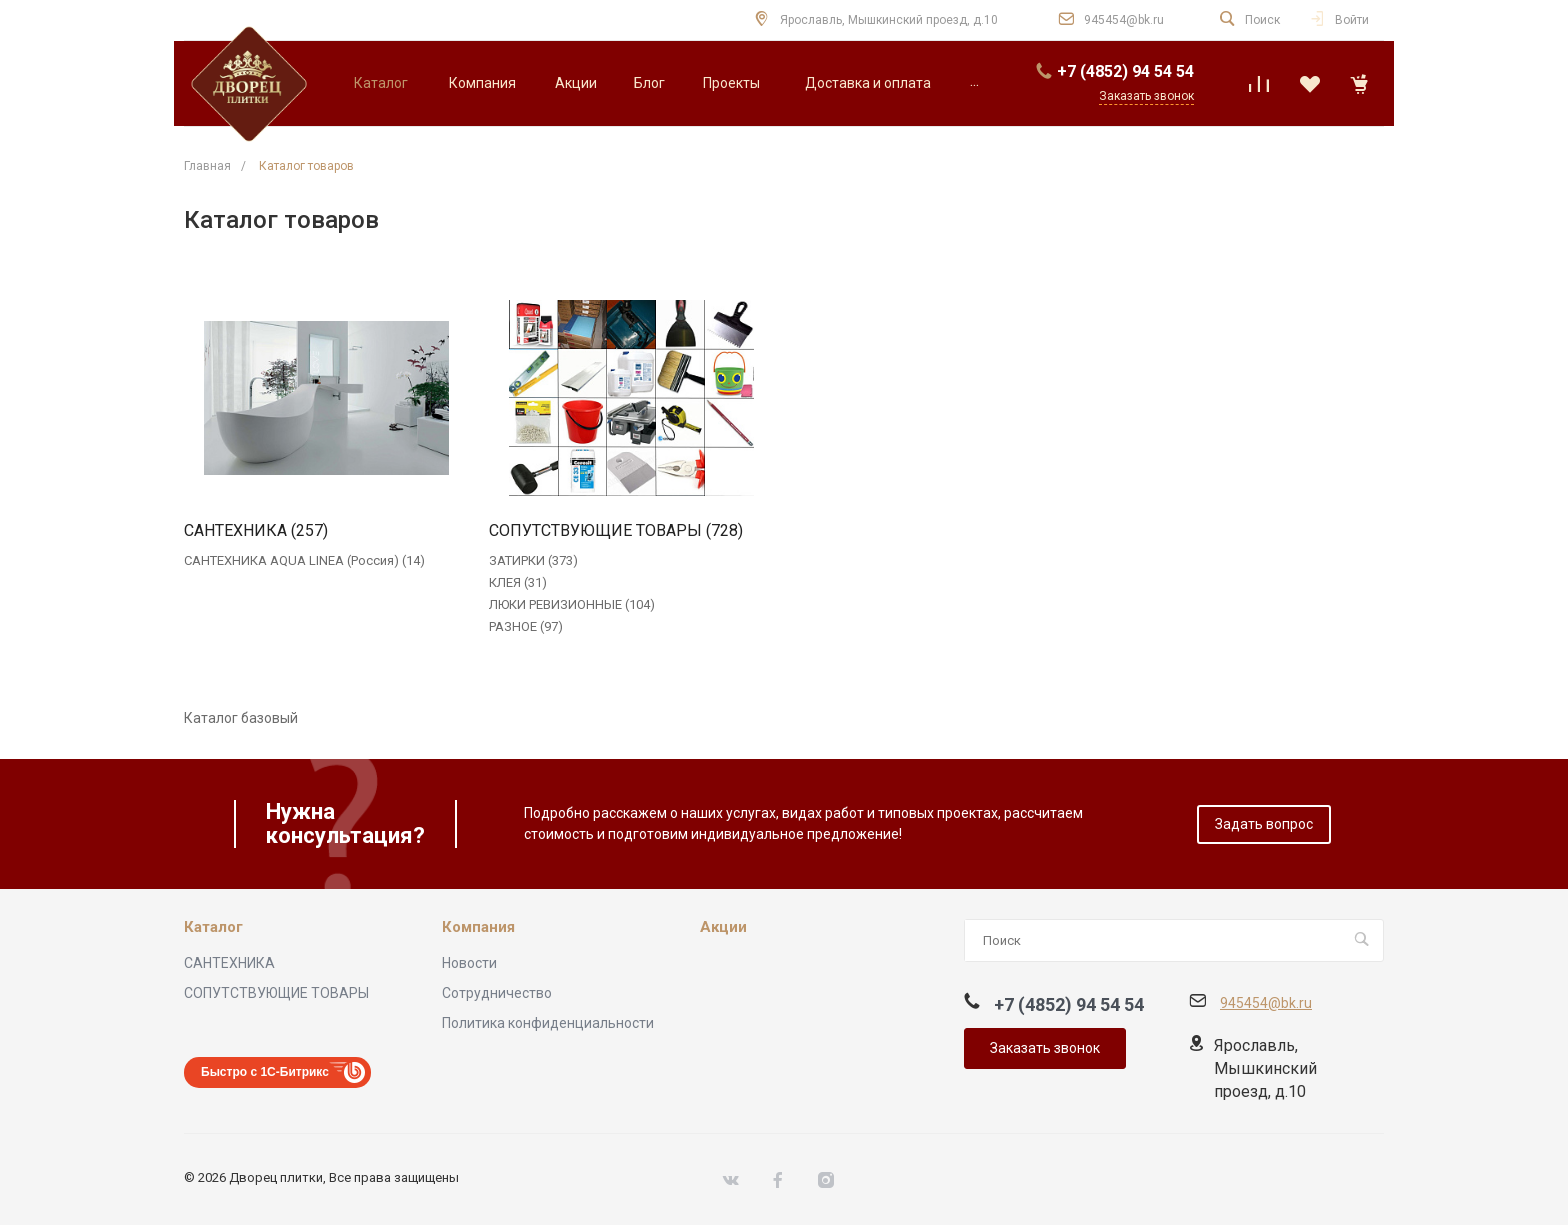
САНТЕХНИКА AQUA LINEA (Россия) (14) (304, 560)
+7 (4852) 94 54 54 (1125, 71)
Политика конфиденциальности (548, 1023)
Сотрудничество (497, 993)
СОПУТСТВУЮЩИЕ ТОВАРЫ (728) (616, 531)
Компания (478, 927)
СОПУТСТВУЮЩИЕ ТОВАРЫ (276, 993)
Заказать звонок (1045, 1048)
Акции (723, 927)
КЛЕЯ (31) (518, 582)
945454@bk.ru (1124, 20)
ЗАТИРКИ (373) (533, 560)
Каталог (213, 927)
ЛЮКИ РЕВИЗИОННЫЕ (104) (572, 604)
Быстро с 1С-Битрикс (265, 1072)
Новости (469, 963)
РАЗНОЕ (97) (526, 626)
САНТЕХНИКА (229, 963)
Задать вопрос (1264, 824)
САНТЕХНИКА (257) (256, 531)
